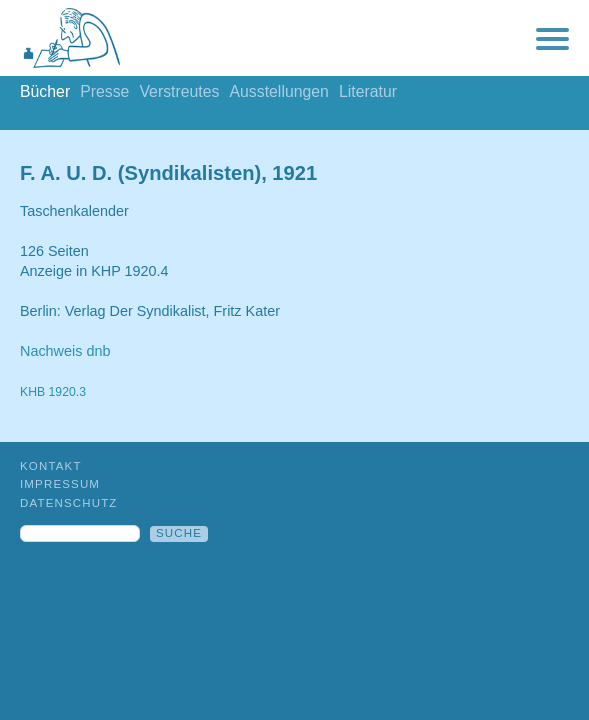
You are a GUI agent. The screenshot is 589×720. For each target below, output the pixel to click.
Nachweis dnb (65, 351)
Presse (104, 91)
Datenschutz (69, 503)
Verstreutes (179, 91)
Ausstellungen (278, 91)
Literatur (368, 91)
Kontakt (51, 466)
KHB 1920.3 (53, 392)
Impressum (60, 484)
